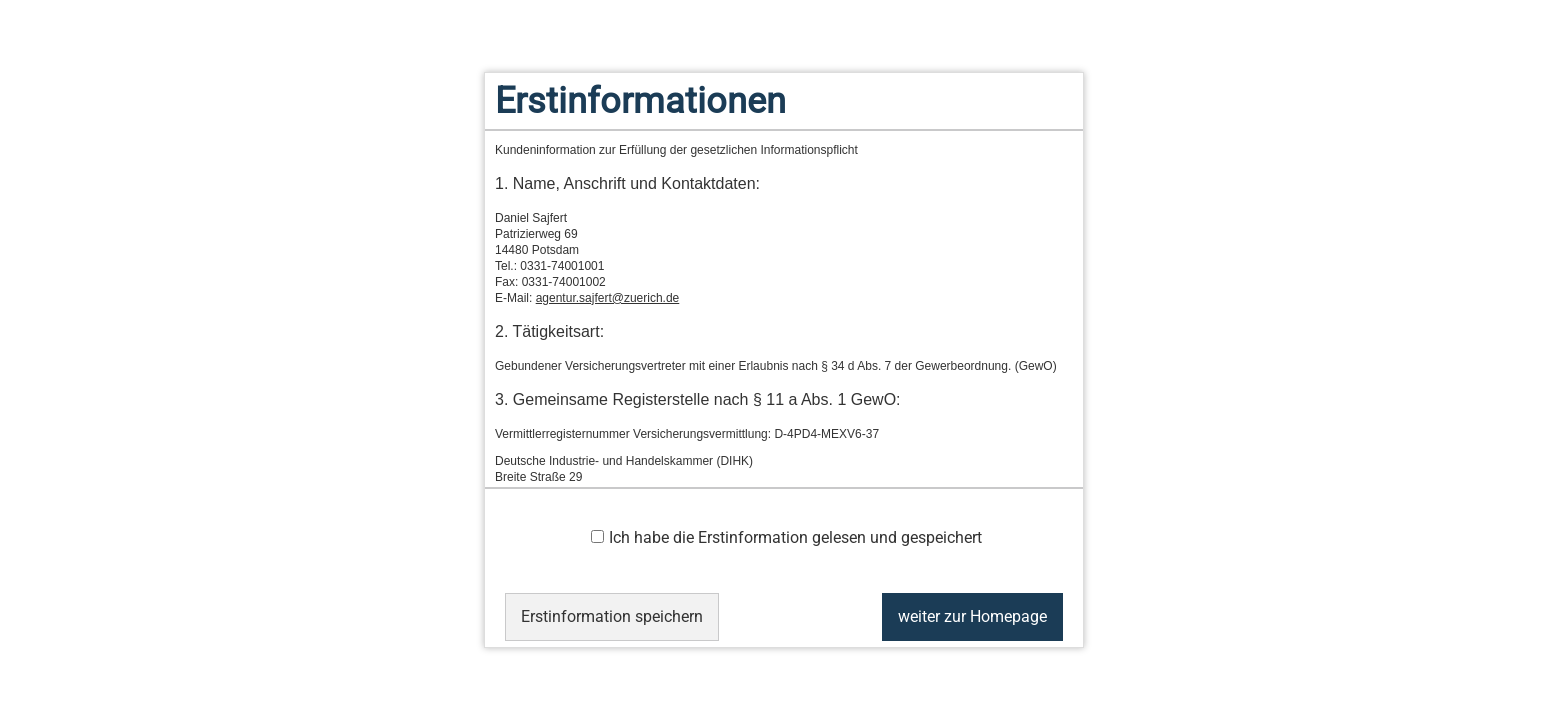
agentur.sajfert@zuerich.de (608, 298)
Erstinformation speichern (612, 616)
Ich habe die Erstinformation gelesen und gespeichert (786, 537)
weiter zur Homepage (972, 616)
